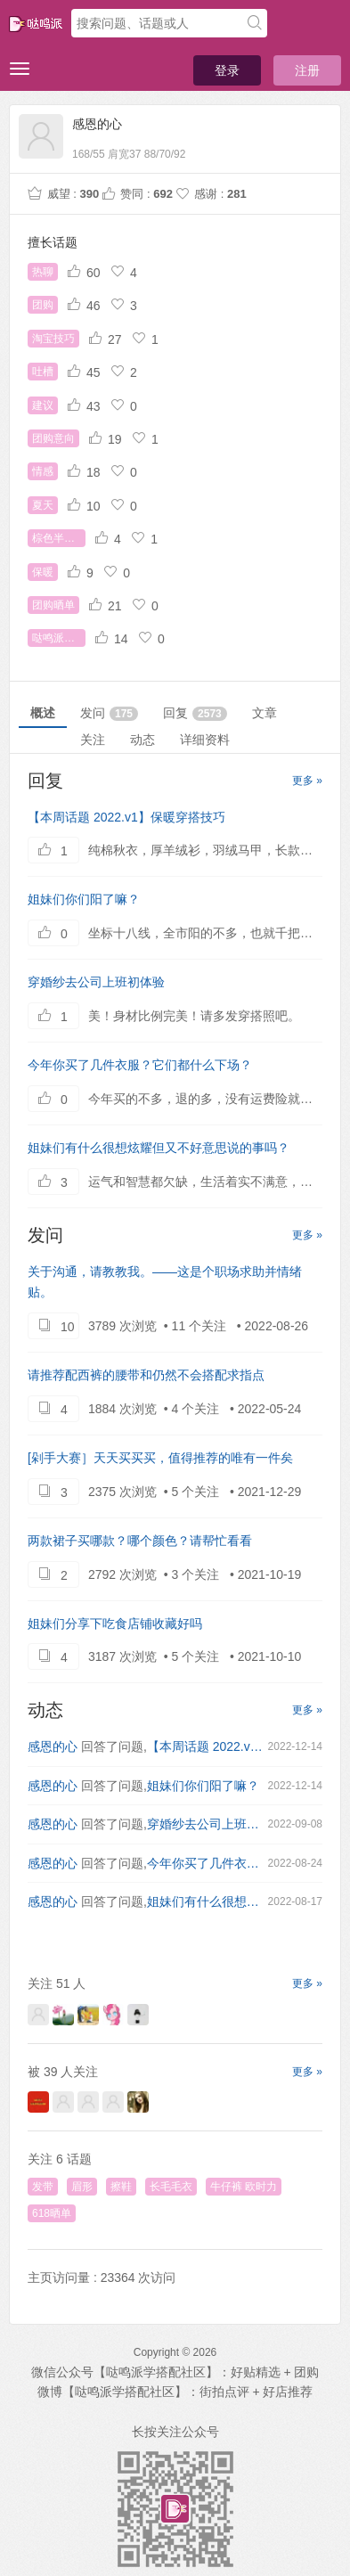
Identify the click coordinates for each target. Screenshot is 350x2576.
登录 (227, 70)
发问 (109, 713)
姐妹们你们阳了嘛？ (84, 899)
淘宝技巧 (53, 338)
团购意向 (53, 438)
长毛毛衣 (171, 2186)
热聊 (42, 272)
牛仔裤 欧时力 (243, 2186)
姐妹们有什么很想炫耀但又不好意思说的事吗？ (158, 1148)
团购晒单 (53, 605)
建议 (42, 405)
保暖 (42, 572)
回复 (195, 713)
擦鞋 (121, 2186)
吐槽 (42, 371)
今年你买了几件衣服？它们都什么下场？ (140, 1065)
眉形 (82, 2186)
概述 (42, 713)
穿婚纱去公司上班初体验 (96, 982)
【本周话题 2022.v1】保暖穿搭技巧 (126, 817)
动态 (142, 739)
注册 (307, 70)
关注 (92, 739)
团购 (42, 304)
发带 (42, 2186)
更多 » (307, 780)
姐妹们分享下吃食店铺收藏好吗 (115, 1623)
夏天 (42, 505)
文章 (264, 713)
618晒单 (51, 2213)
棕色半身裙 (58, 538)
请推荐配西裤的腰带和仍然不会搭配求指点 (146, 1375)
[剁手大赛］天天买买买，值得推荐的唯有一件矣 (160, 1458)
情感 (42, 471)
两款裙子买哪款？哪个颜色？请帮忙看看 (140, 1540)
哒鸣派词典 (58, 638)
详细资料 (205, 739)
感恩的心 (52, 1746)
